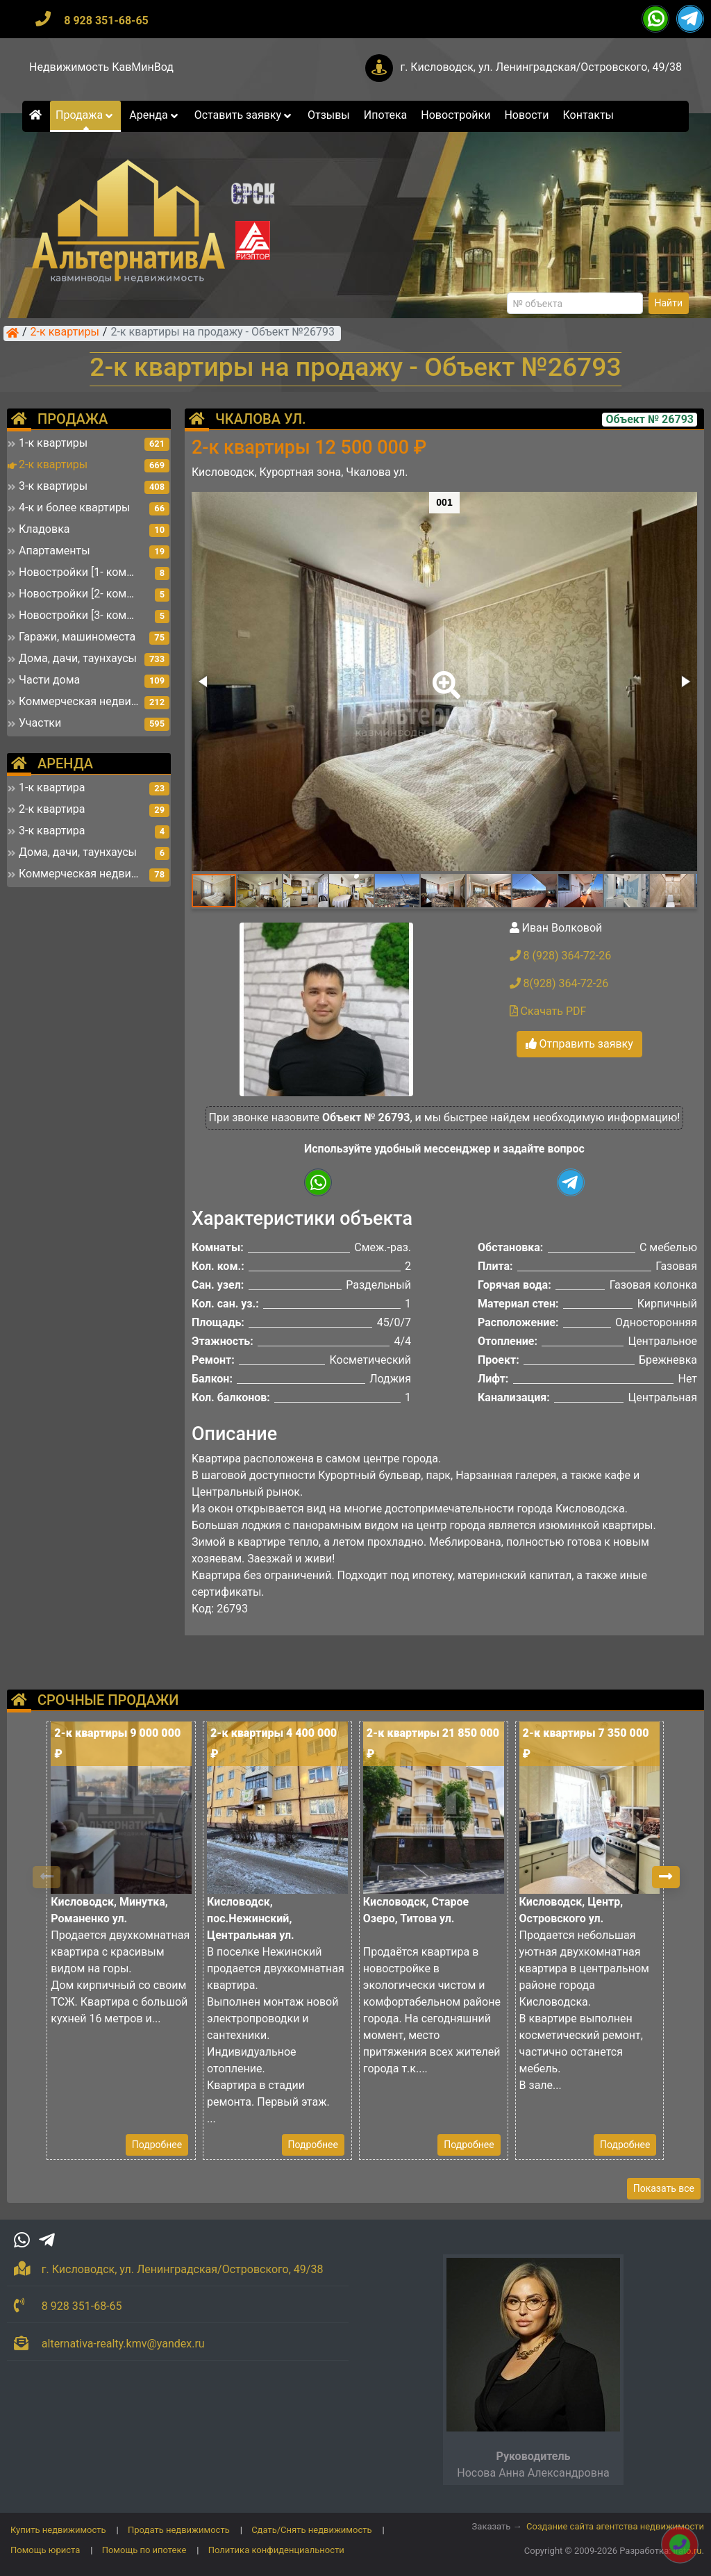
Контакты (588, 115)
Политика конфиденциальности (276, 2550)
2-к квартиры (65, 332)
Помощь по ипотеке (144, 2550)
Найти (669, 302)
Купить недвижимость (58, 2530)
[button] (444, 675)
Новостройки (455, 115)
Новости (526, 115)
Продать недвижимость (179, 2530)
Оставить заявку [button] (244, 115)
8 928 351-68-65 (106, 20)
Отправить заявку (579, 1043)
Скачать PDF (548, 1011)
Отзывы (329, 115)
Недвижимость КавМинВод (101, 67)
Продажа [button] (85, 115)
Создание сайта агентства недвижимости (615, 2526)
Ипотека (386, 115)
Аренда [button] (154, 115)
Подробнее (157, 2144)
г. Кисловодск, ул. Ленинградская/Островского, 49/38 (541, 67)
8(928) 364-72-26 (559, 983)
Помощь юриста (45, 2550)
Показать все (663, 2188)
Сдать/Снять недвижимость (311, 2530)
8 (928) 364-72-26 (561, 955)
